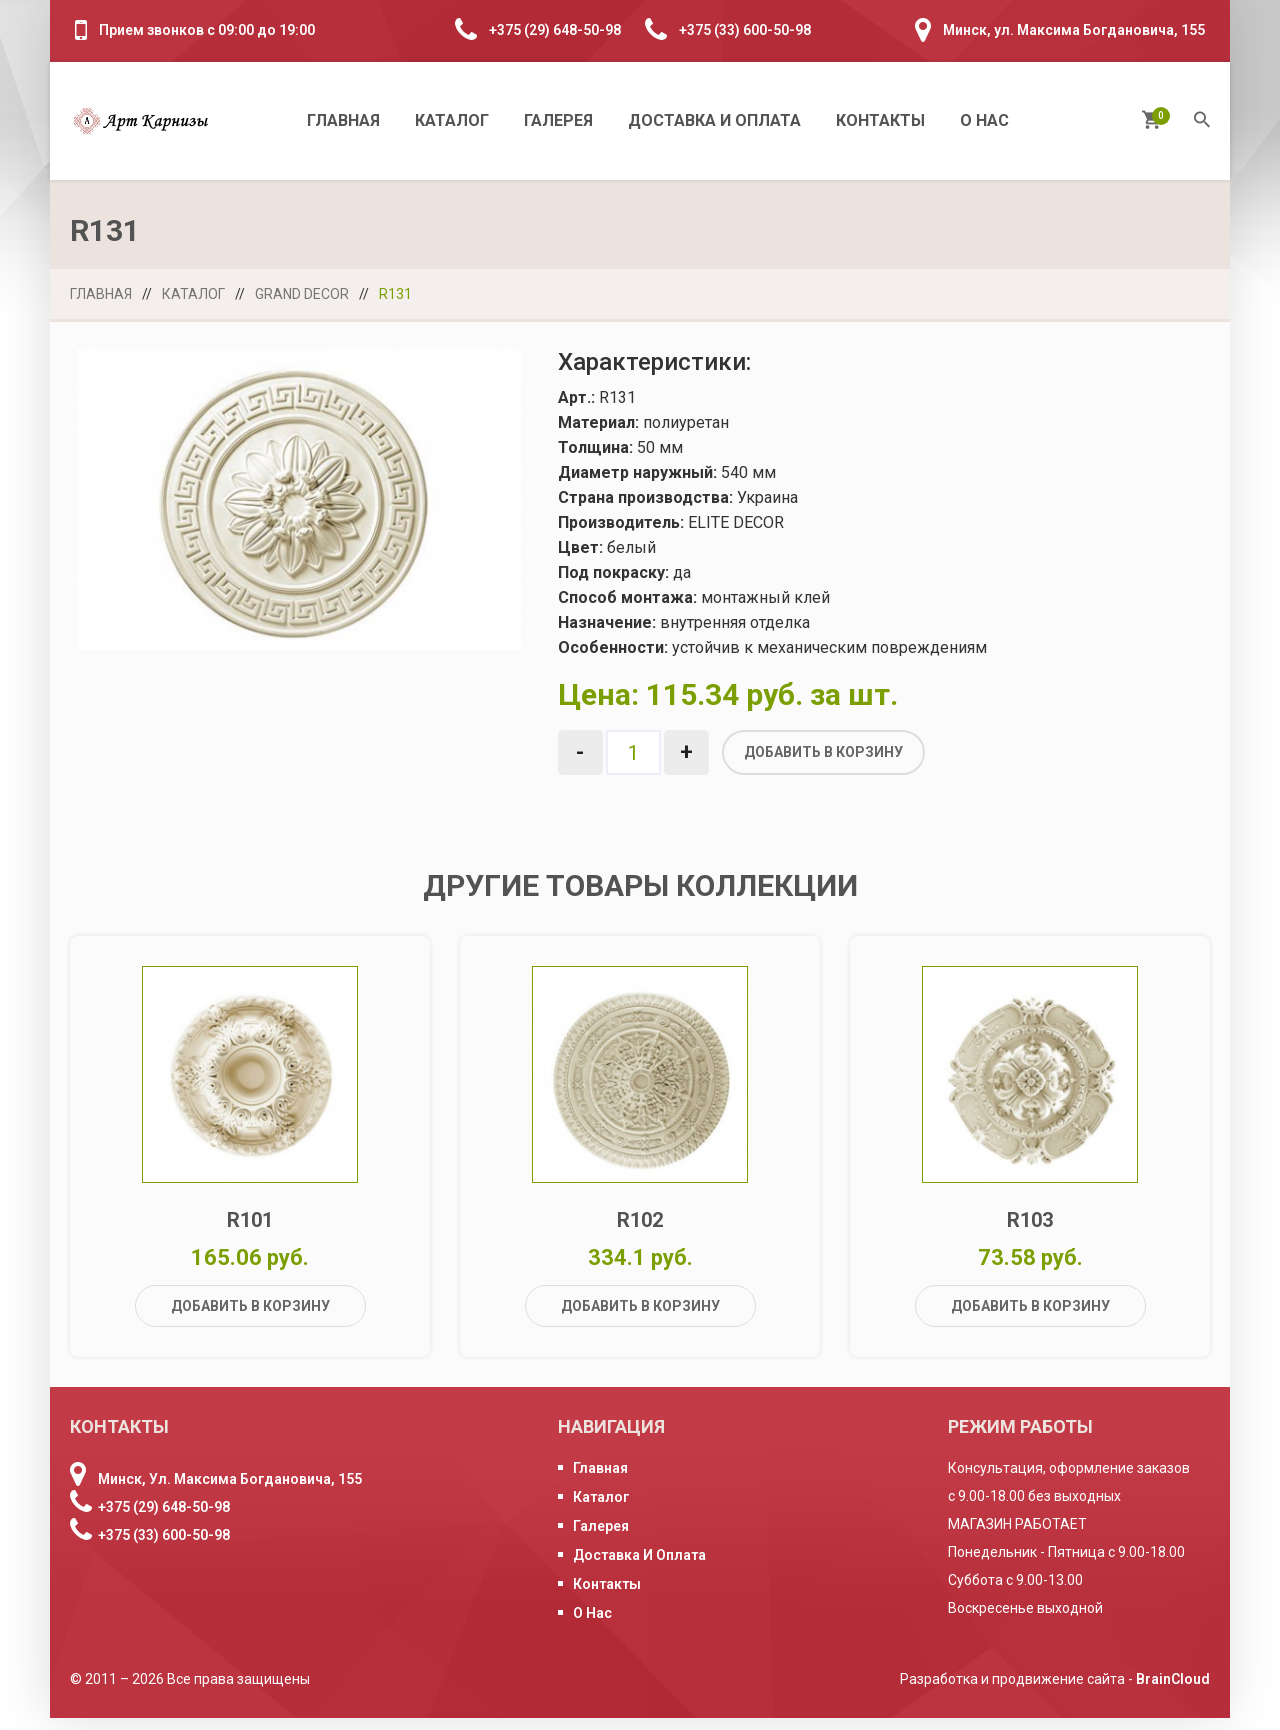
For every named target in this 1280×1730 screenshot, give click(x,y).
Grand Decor (302, 294)
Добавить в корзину (823, 752)
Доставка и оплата (714, 120)
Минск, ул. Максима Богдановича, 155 (1074, 30)
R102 (640, 1231)
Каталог (452, 120)
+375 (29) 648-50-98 (555, 30)
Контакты (880, 120)
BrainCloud (1173, 1691)
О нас (984, 120)
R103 (1030, 1231)
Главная (343, 120)
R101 (250, 1231)
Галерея (558, 120)
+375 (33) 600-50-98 (745, 30)
